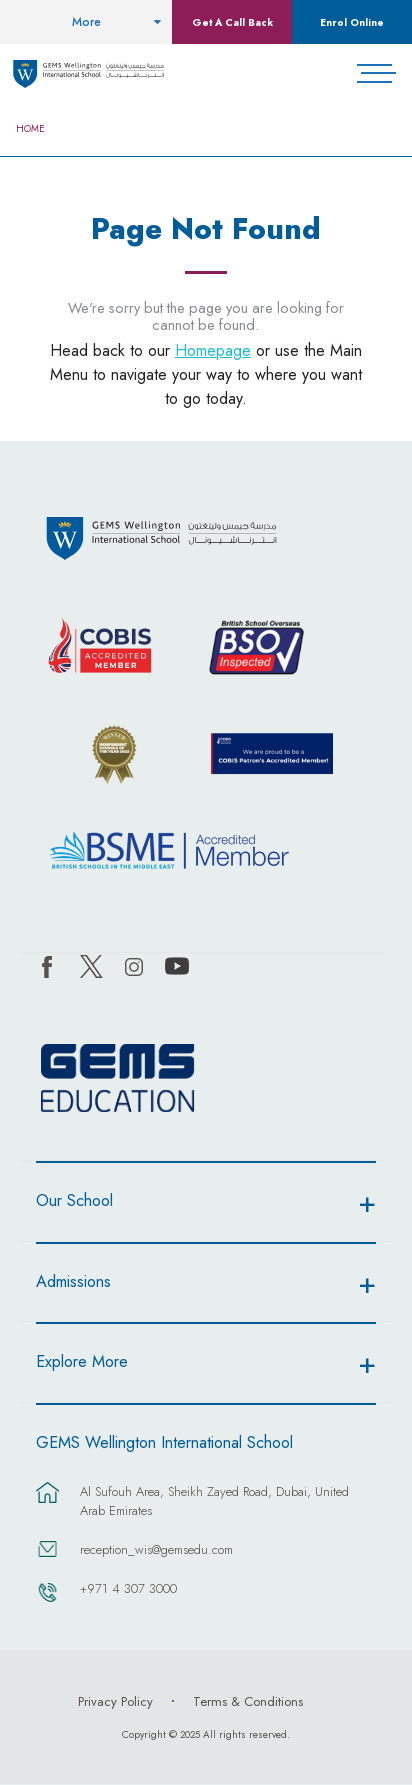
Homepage (213, 350)
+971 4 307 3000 (128, 1588)
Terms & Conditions (248, 1701)
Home (30, 129)
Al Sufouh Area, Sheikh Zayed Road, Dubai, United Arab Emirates (214, 1501)
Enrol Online (352, 22)
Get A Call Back (232, 22)
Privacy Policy (115, 1701)
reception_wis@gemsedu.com (156, 1549)
